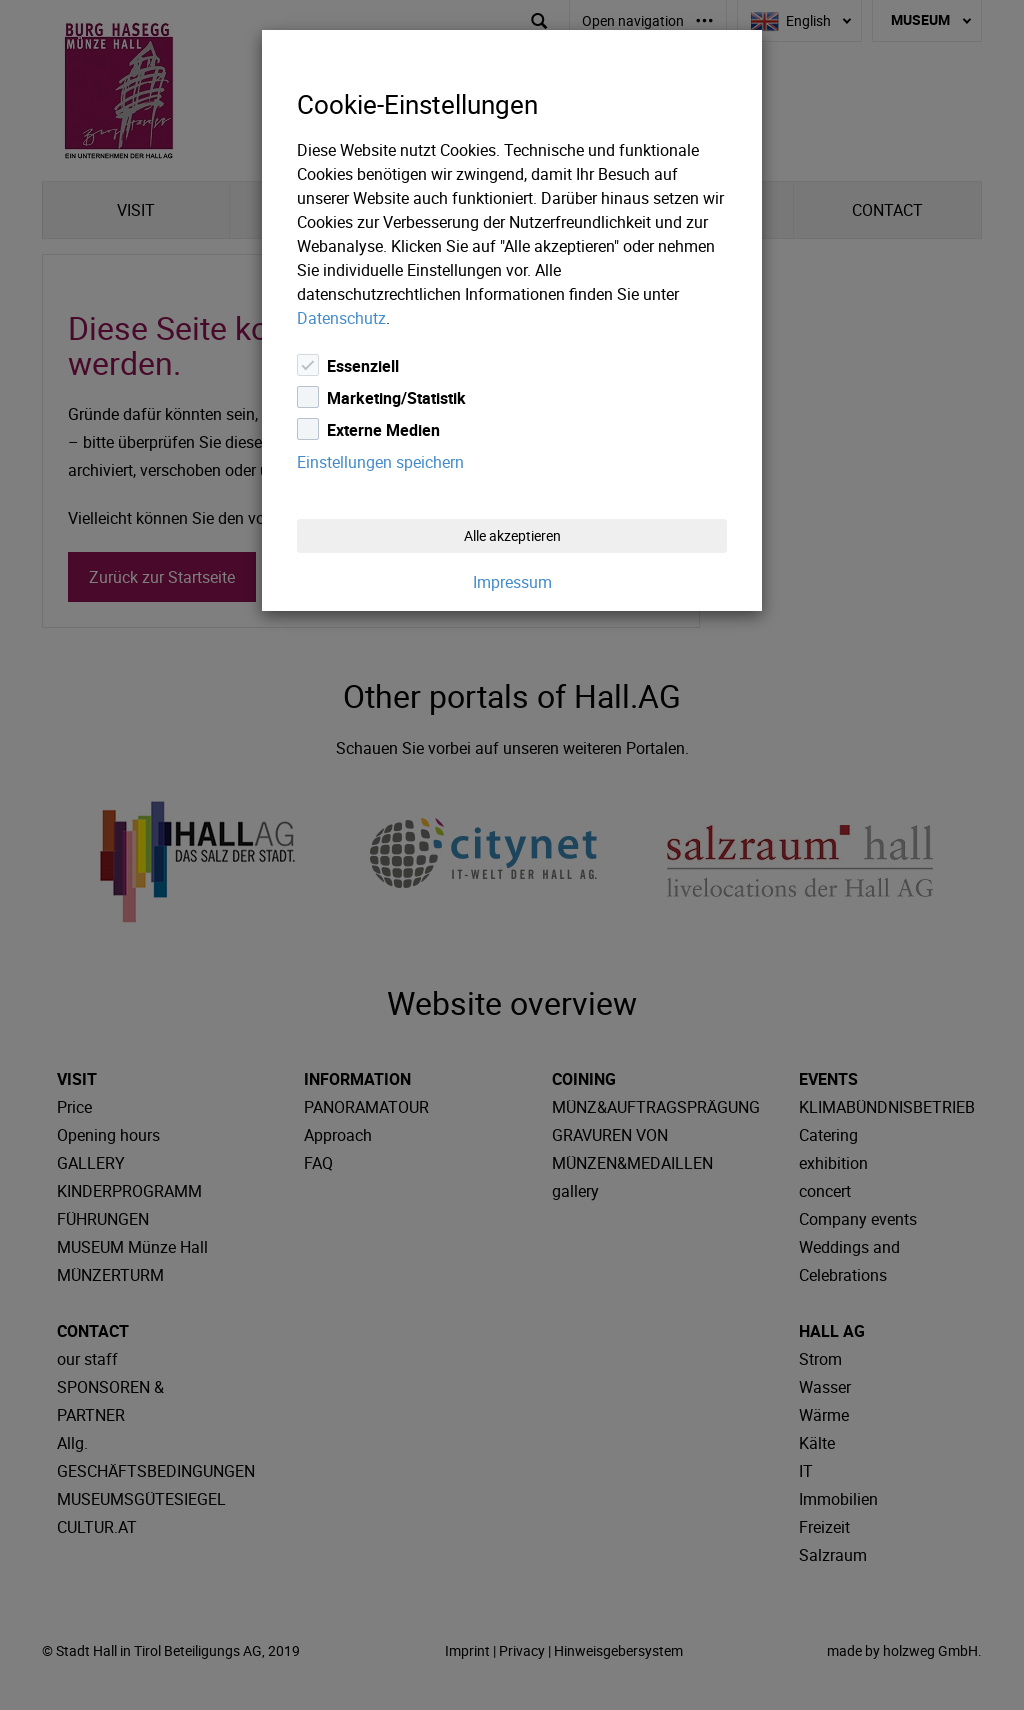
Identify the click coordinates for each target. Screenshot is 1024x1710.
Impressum (512, 582)
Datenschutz (341, 318)
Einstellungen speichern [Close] (380, 462)
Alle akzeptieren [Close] (512, 535)
